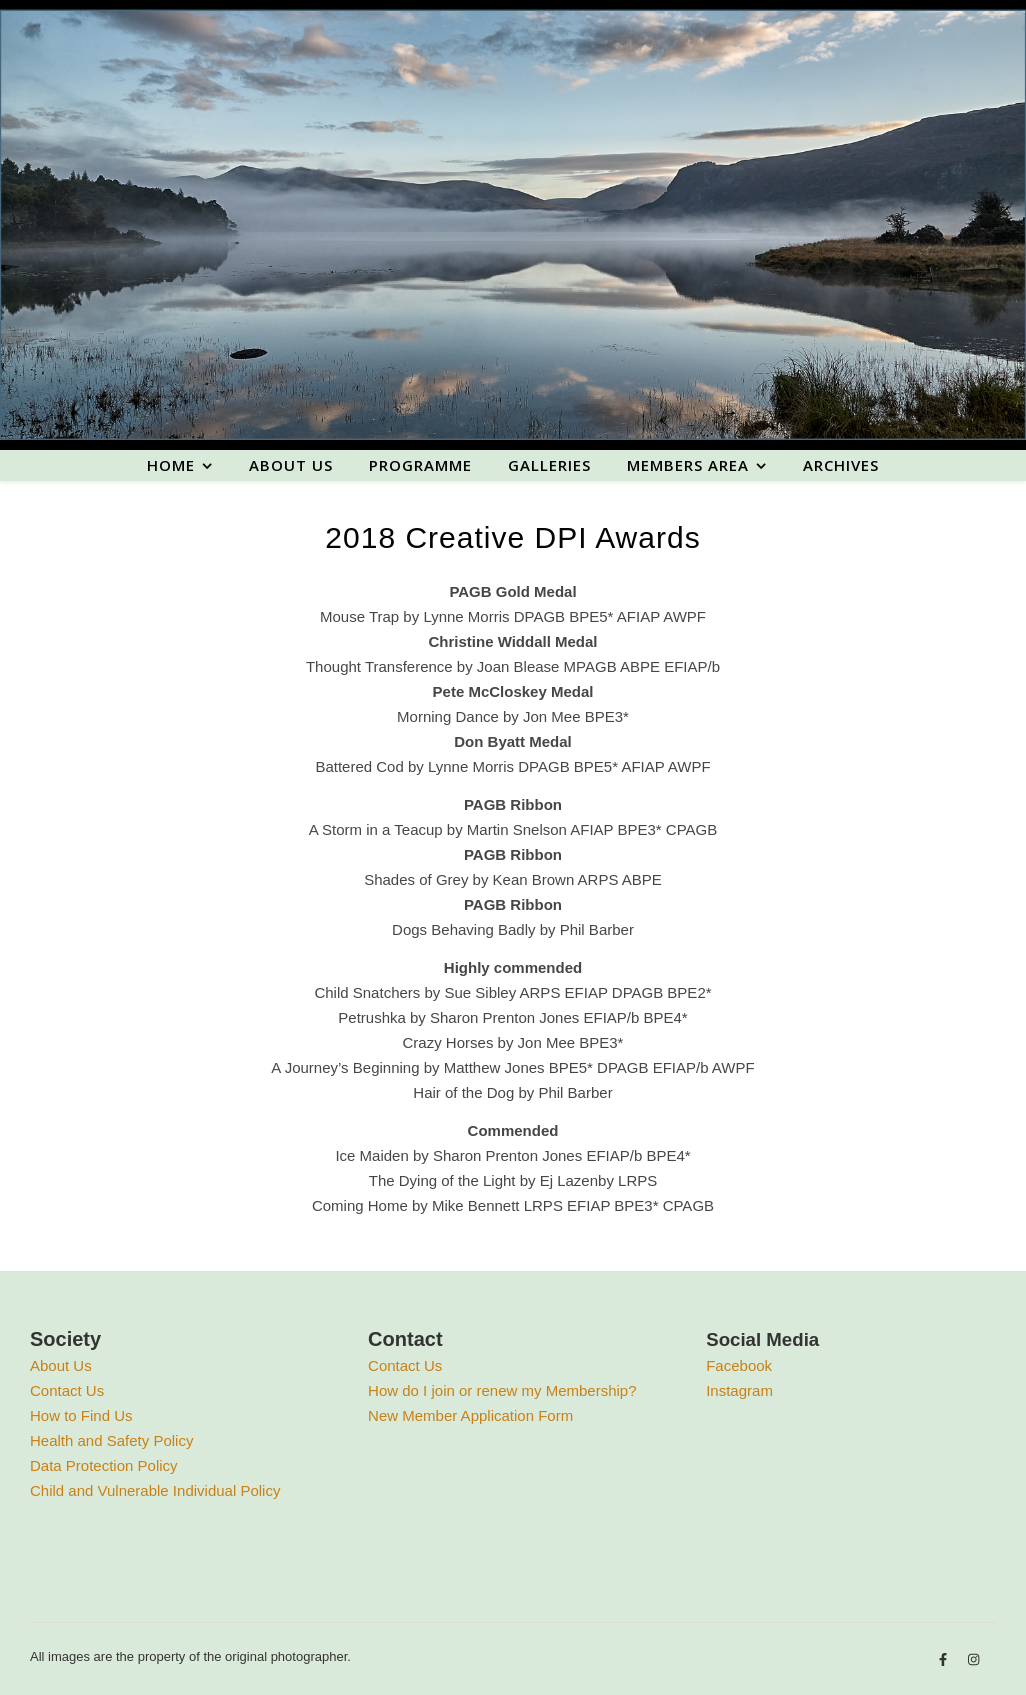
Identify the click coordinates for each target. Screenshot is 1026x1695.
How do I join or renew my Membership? (502, 1390)
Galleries (549, 465)
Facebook (739, 1365)
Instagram (739, 1390)
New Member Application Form (470, 1415)
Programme (420, 465)
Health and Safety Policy (111, 1440)
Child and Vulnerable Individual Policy (155, 1490)
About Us (61, 1365)
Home (171, 465)
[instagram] (973, 1659)
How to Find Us (81, 1415)
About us (291, 465)
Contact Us (67, 1390)
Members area (688, 465)
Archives (841, 465)
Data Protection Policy (104, 1465)
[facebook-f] (945, 1659)
